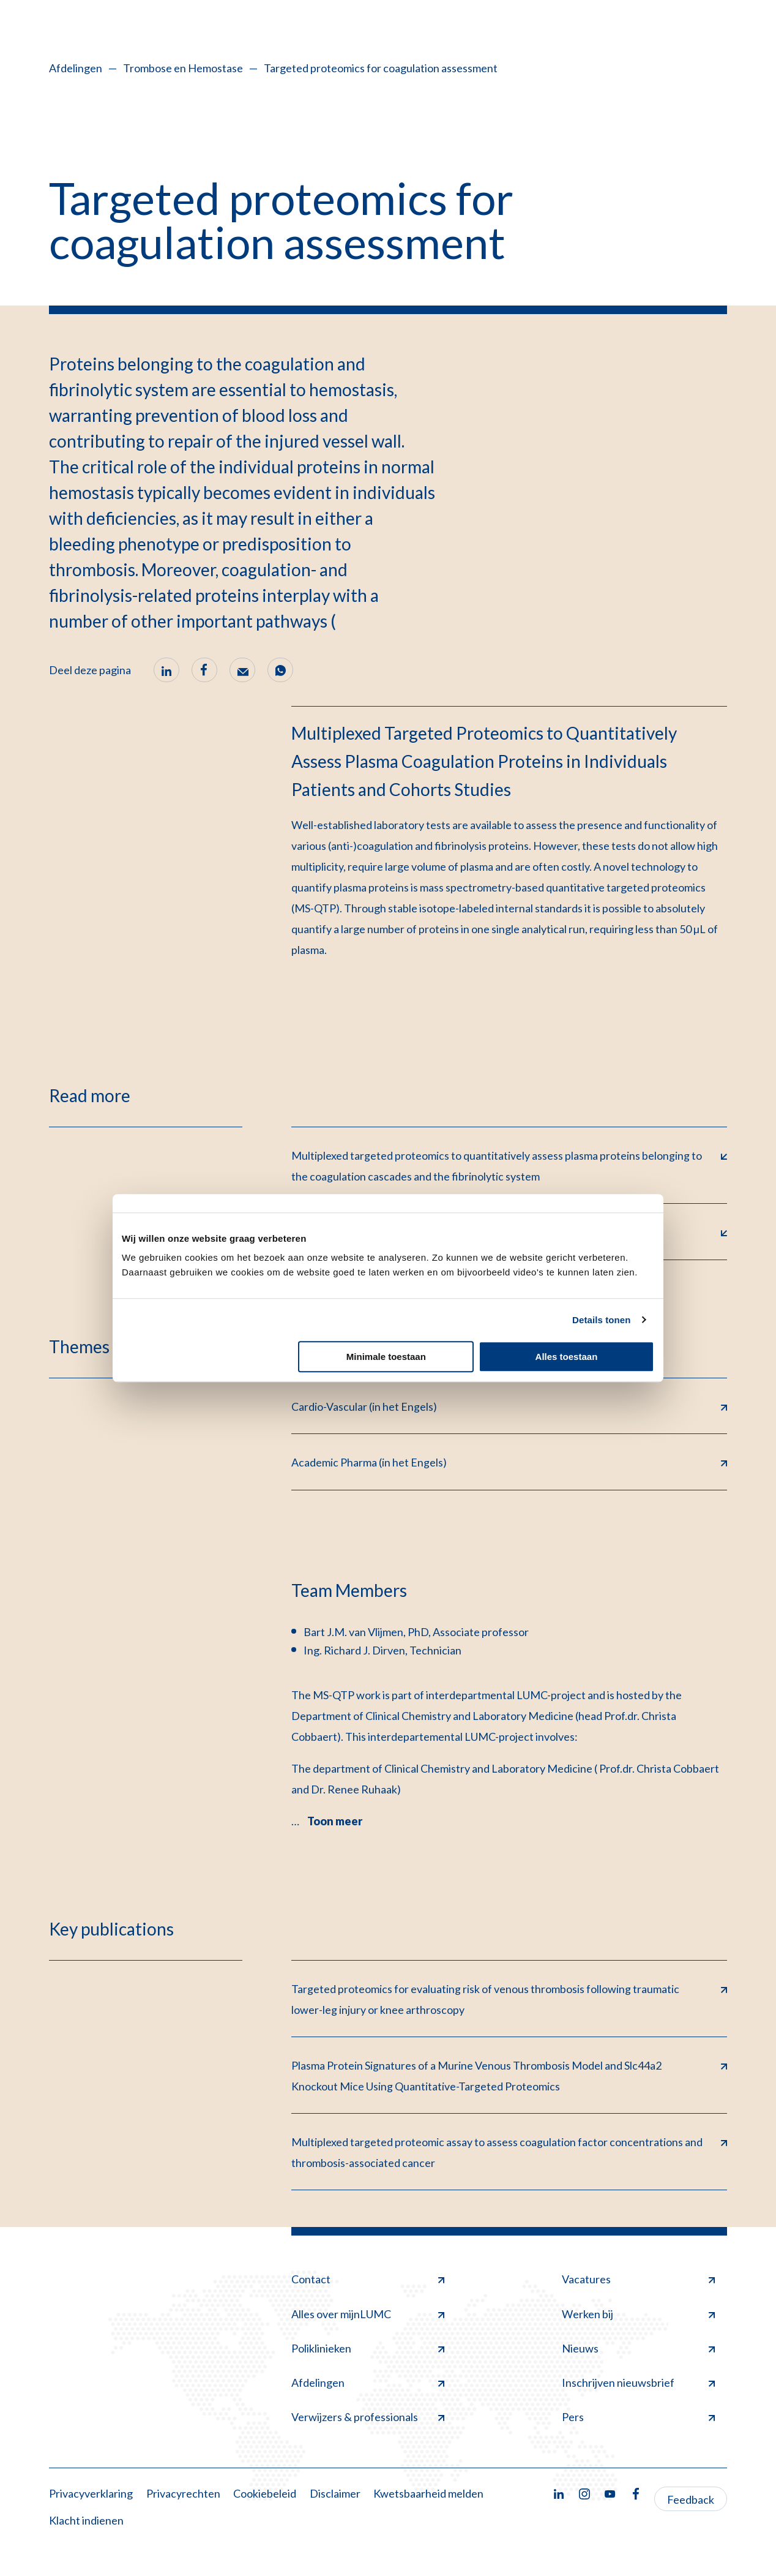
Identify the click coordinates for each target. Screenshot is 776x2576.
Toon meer (334, 1822)
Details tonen (601, 1320)
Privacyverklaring (91, 2496)
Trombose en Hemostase (183, 68)
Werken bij (638, 2316)
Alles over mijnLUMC (367, 2316)
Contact (367, 2282)
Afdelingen (75, 68)
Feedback (690, 2502)
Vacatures (638, 2282)
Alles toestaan (566, 1356)
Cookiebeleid (264, 2496)
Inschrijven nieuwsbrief (638, 2385)
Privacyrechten (183, 2496)
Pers (638, 2420)
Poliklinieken (367, 2351)
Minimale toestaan (386, 1356)
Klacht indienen (86, 2523)
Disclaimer (335, 2496)
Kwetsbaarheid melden (428, 2496)
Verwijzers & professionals (367, 2420)
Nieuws (638, 2351)
